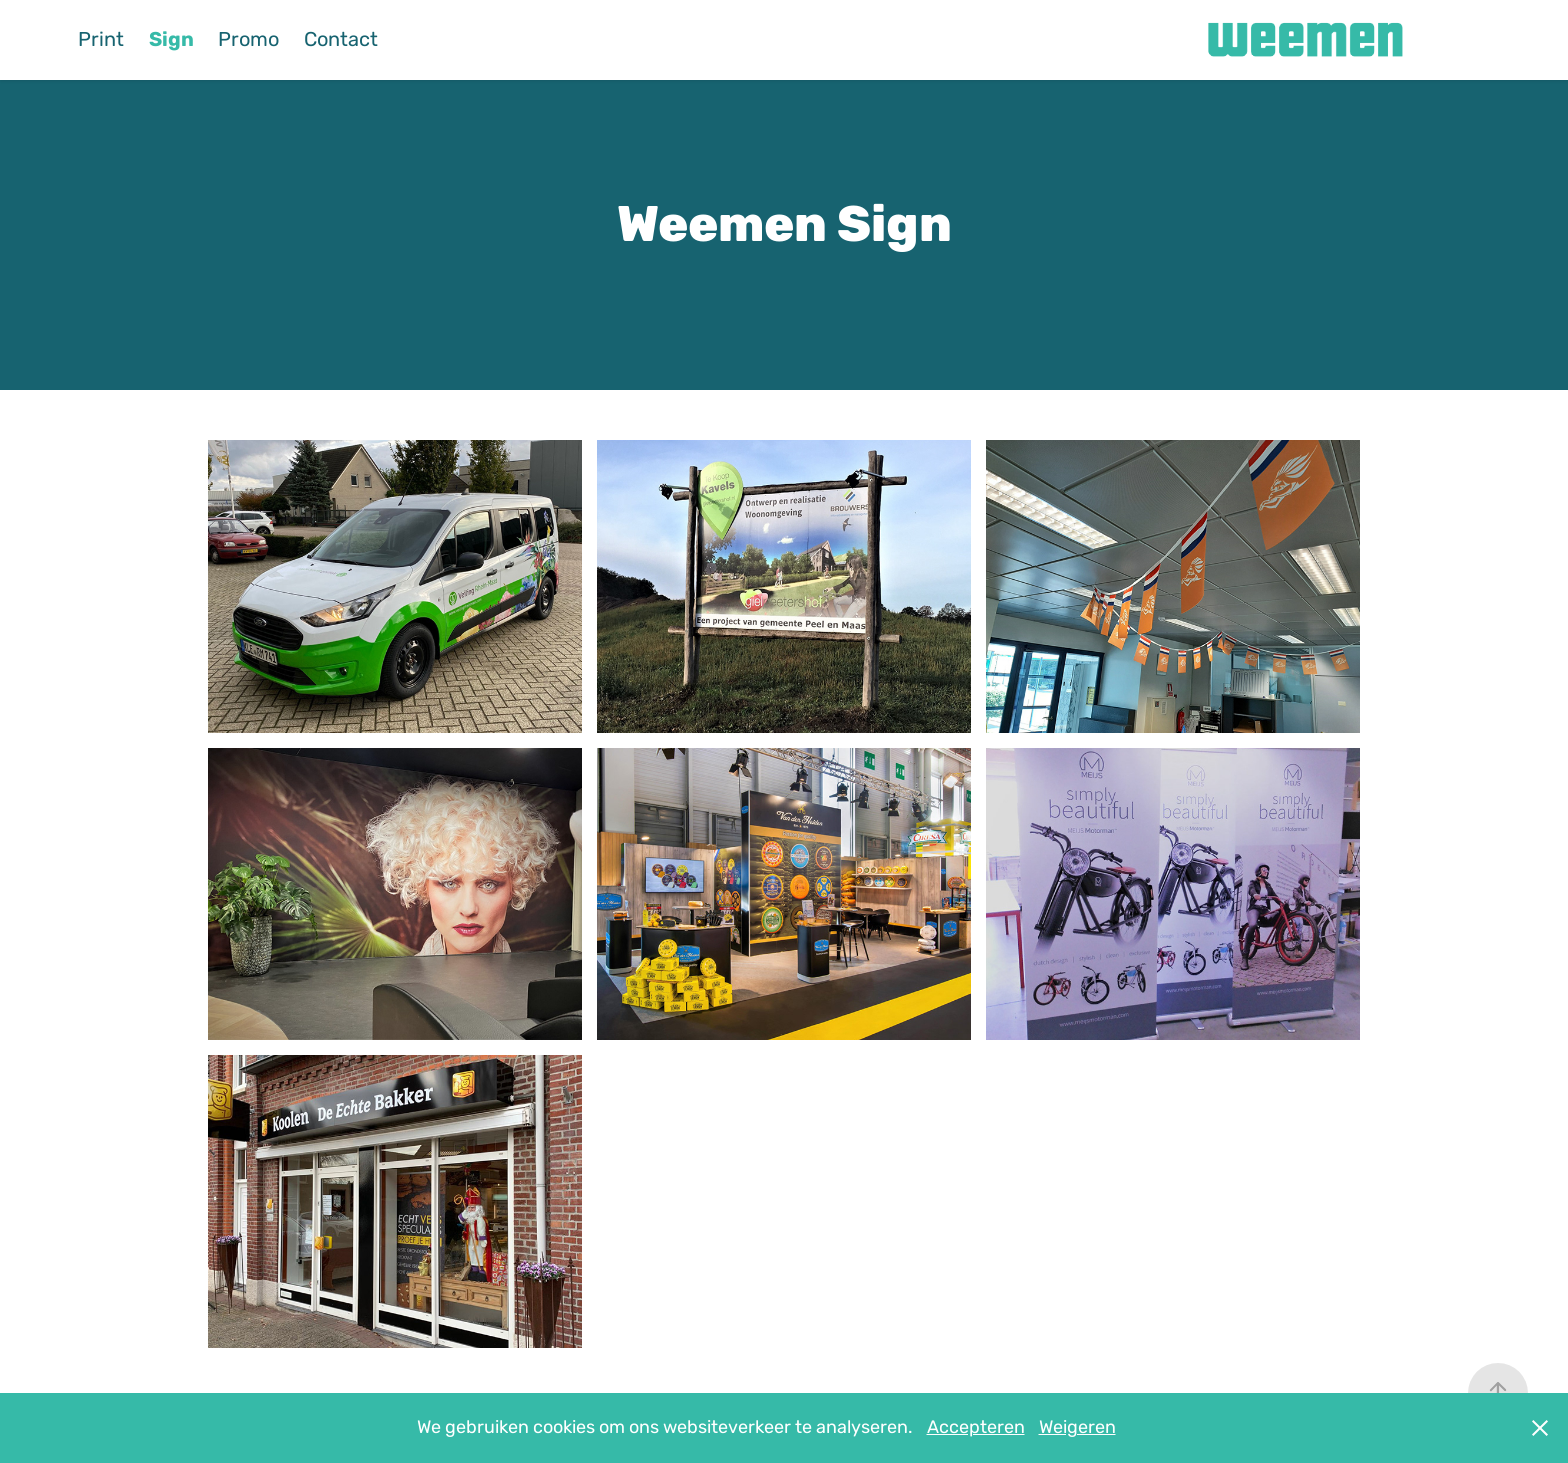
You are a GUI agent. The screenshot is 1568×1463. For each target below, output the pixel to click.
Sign (171, 39)
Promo (248, 39)
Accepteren (976, 1427)
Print (101, 39)
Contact (341, 39)
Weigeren (1077, 1427)
